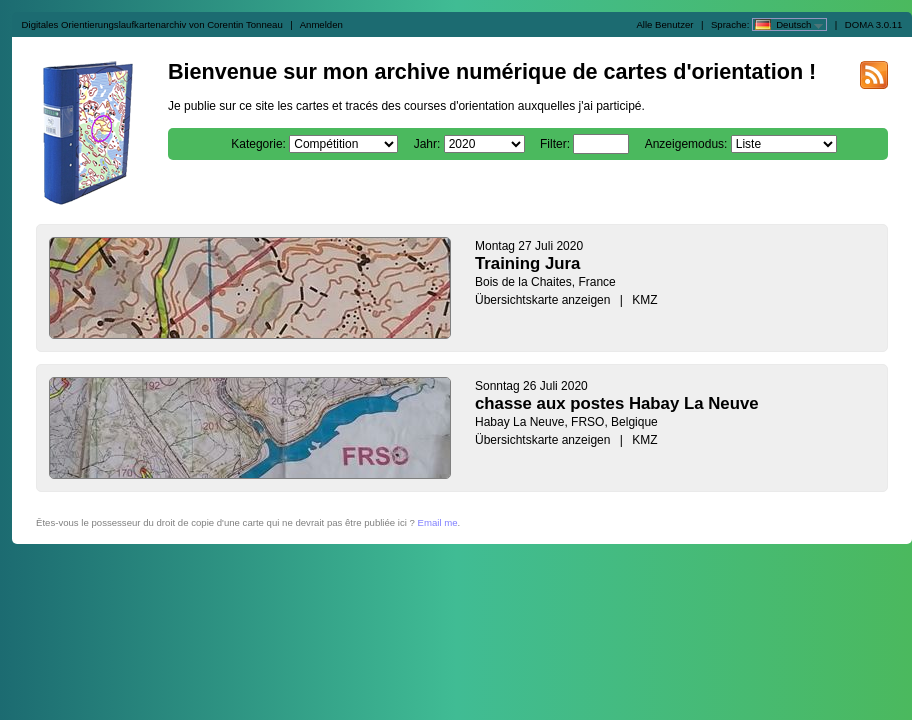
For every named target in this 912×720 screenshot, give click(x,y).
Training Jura (527, 263)
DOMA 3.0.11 (874, 24)
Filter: (555, 144)
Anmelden (321, 24)
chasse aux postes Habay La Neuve (617, 403)
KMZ (644, 300)
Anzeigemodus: (686, 144)
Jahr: (427, 144)
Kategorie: (258, 144)
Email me (438, 522)
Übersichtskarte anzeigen (542, 300)
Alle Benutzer (664, 24)
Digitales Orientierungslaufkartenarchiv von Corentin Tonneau (152, 24)
